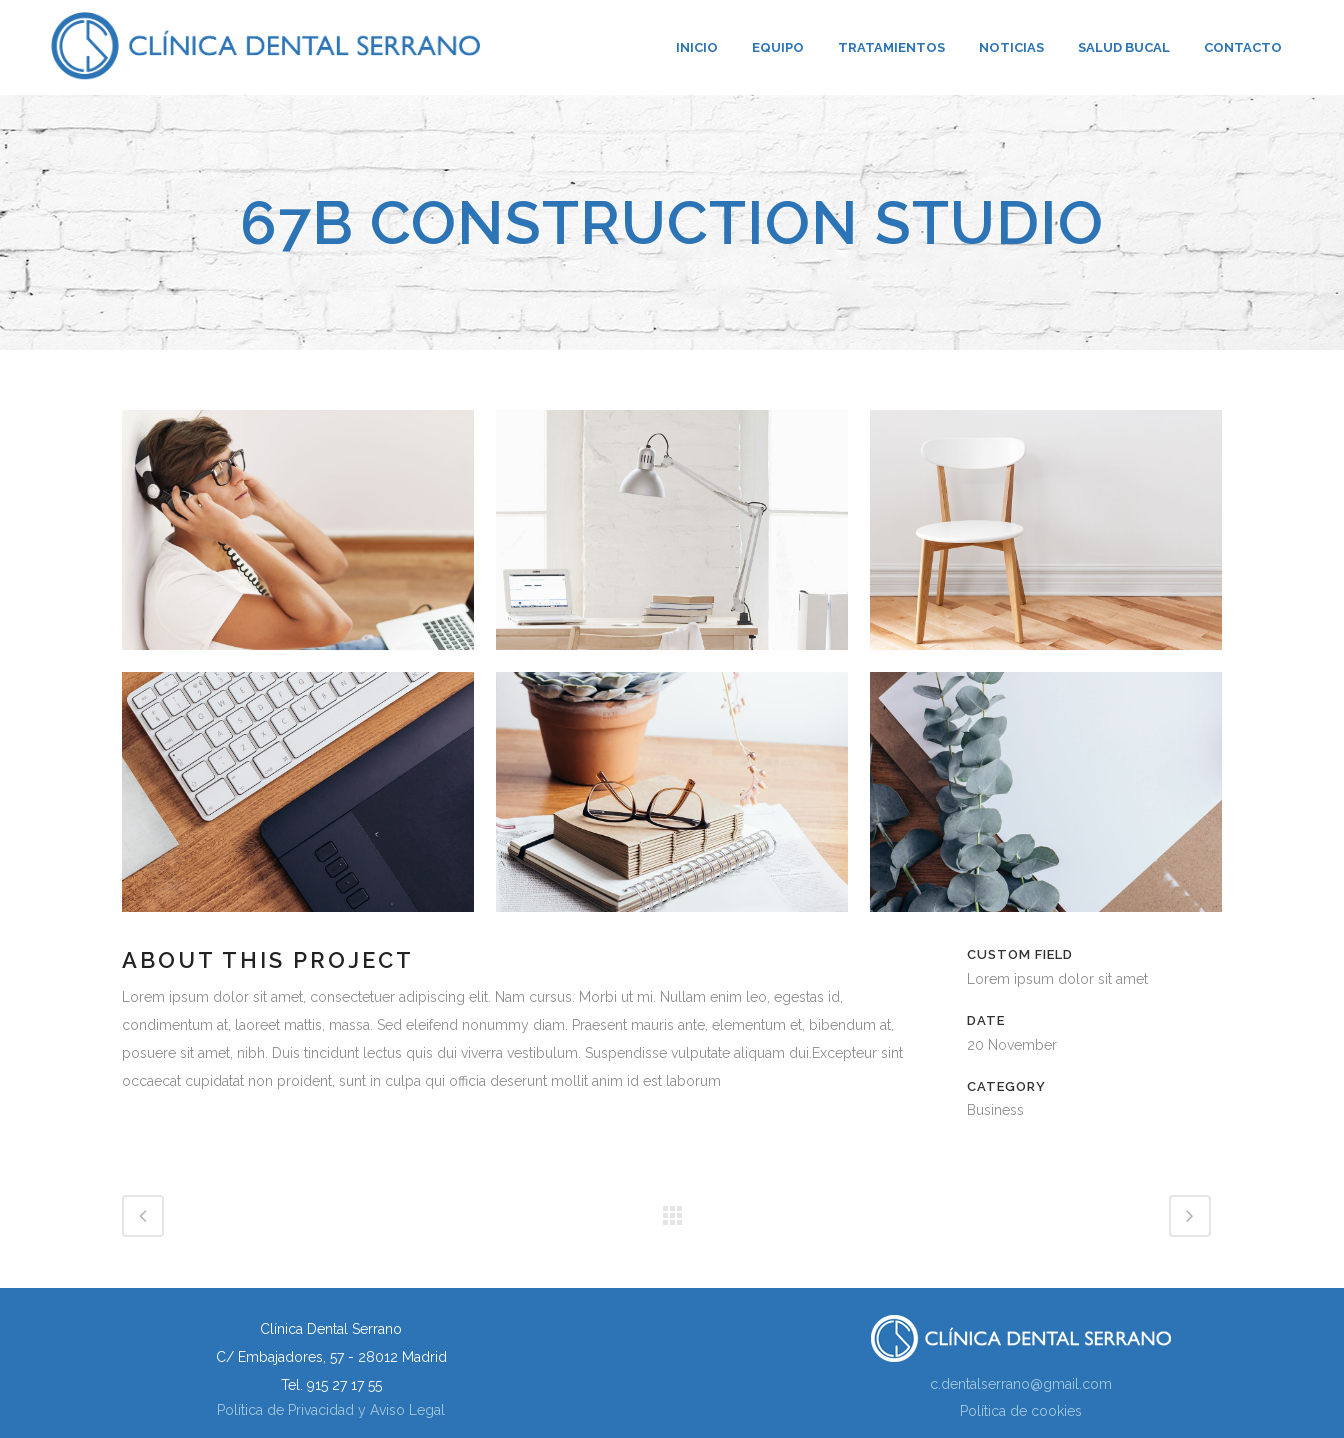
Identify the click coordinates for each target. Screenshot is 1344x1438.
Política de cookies (1021, 1411)
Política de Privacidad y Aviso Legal (331, 1410)
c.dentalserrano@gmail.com (1021, 1384)
